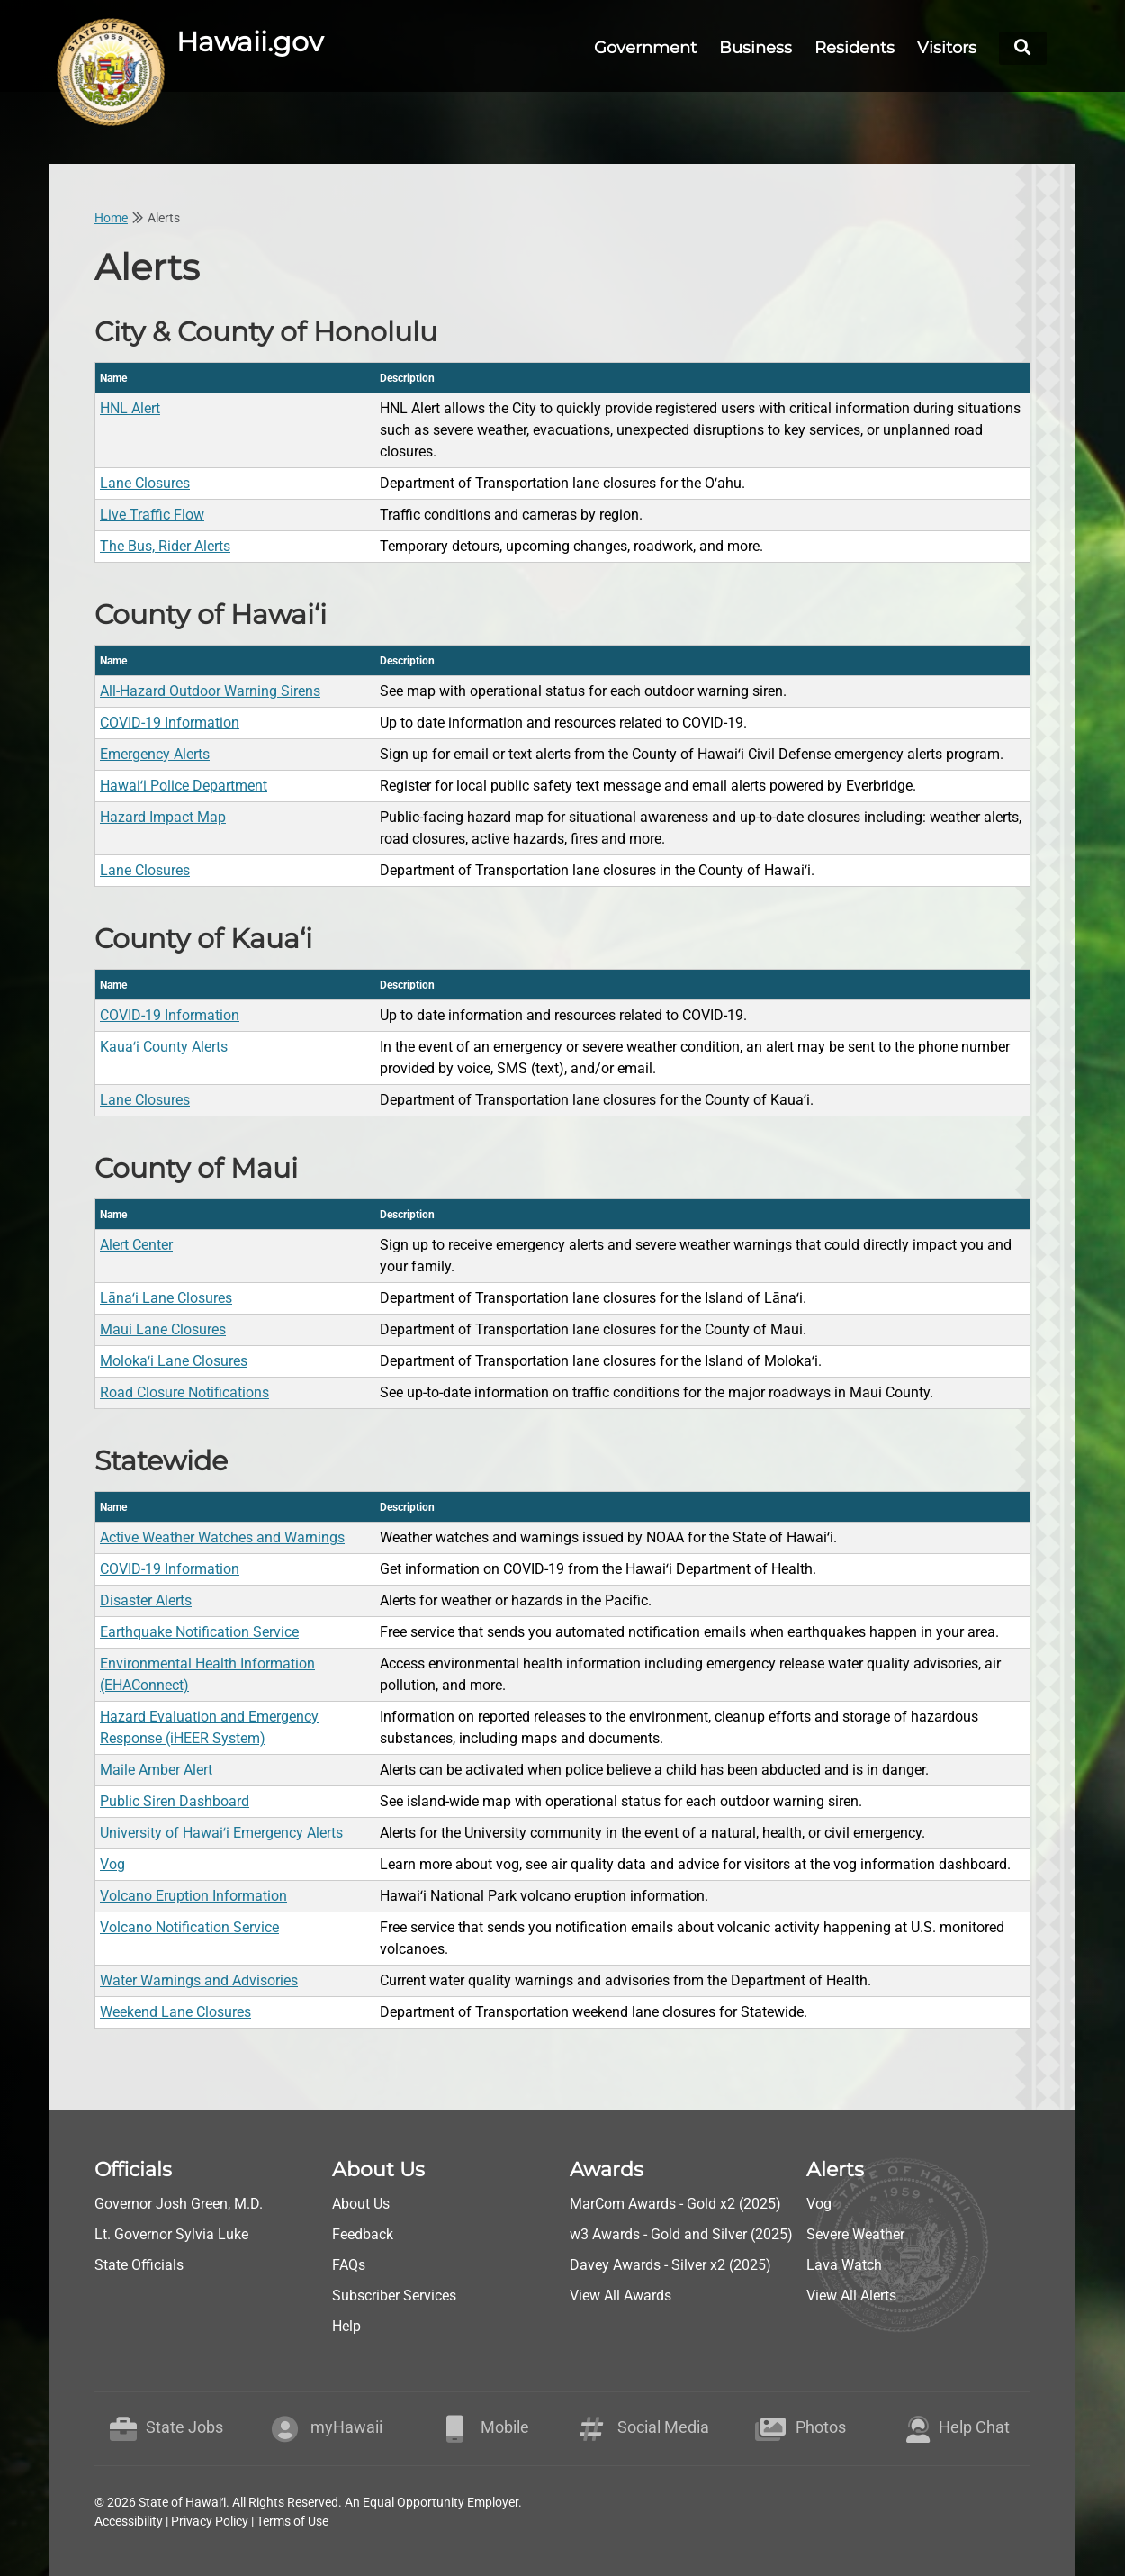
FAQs (348, 2264)
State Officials (139, 2264)
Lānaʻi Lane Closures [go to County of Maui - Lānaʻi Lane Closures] (166, 1297)
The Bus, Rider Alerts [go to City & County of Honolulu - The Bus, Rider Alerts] (165, 546)
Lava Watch (844, 2264)
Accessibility (128, 2521)
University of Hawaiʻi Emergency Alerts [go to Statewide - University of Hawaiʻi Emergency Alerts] (221, 1832)
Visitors (946, 48)
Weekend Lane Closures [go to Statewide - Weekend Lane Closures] (175, 2011)
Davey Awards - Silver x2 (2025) (670, 2264)
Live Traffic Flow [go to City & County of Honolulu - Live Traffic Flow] (152, 514)
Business (755, 48)
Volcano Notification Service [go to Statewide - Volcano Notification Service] (189, 1927)
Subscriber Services (394, 2295)
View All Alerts (851, 2295)
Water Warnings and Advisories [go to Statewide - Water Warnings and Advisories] (199, 1980)
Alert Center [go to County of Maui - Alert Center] (136, 1244)
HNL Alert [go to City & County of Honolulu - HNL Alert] (130, 408)
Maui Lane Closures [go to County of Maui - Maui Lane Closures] (163, 1329)
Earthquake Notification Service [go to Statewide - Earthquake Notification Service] (199, 1632)
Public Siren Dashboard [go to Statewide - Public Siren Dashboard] (174, 1801)
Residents (854, 48)
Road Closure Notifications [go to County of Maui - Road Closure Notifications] (184, 1392)
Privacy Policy (209, 2521)
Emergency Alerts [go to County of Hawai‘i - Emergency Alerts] (155, 754)
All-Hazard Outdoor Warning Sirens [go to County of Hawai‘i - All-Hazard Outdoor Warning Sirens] (210, 691)
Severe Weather (855, 2234)
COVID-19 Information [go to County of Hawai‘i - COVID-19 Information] (169, 722)
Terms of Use (292, 2521)
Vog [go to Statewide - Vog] (112, 1864)
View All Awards (620, 2295)
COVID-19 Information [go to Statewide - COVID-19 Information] (169, 1568)
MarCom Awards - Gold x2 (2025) (675, 2203)
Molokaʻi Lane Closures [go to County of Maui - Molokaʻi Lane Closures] (174, 1360)
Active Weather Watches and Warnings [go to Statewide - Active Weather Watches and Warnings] (222, 1537)
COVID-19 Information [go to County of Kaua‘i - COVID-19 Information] (169, 1015)
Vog (819, 2203)
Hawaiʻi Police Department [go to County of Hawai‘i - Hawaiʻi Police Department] (183, 785)
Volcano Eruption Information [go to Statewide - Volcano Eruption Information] (193, 1895)
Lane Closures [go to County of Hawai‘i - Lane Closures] (145, 870)
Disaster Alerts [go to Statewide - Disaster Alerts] (146, 1600)
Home (111, 218)
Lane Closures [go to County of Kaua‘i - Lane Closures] (145, 1099)
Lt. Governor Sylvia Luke (171, 2234)
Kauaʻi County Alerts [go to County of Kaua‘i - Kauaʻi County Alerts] (164, 1046)
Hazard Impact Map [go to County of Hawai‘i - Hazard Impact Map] (163, 817)
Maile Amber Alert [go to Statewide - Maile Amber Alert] (156, 1769)
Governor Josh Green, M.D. (178, 2203)
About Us (361, 2203)
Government (645, 48)
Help (346, 2326)
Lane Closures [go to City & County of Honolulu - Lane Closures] (145, 483)
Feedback (362, 2234)
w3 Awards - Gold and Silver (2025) (681, 2234)
